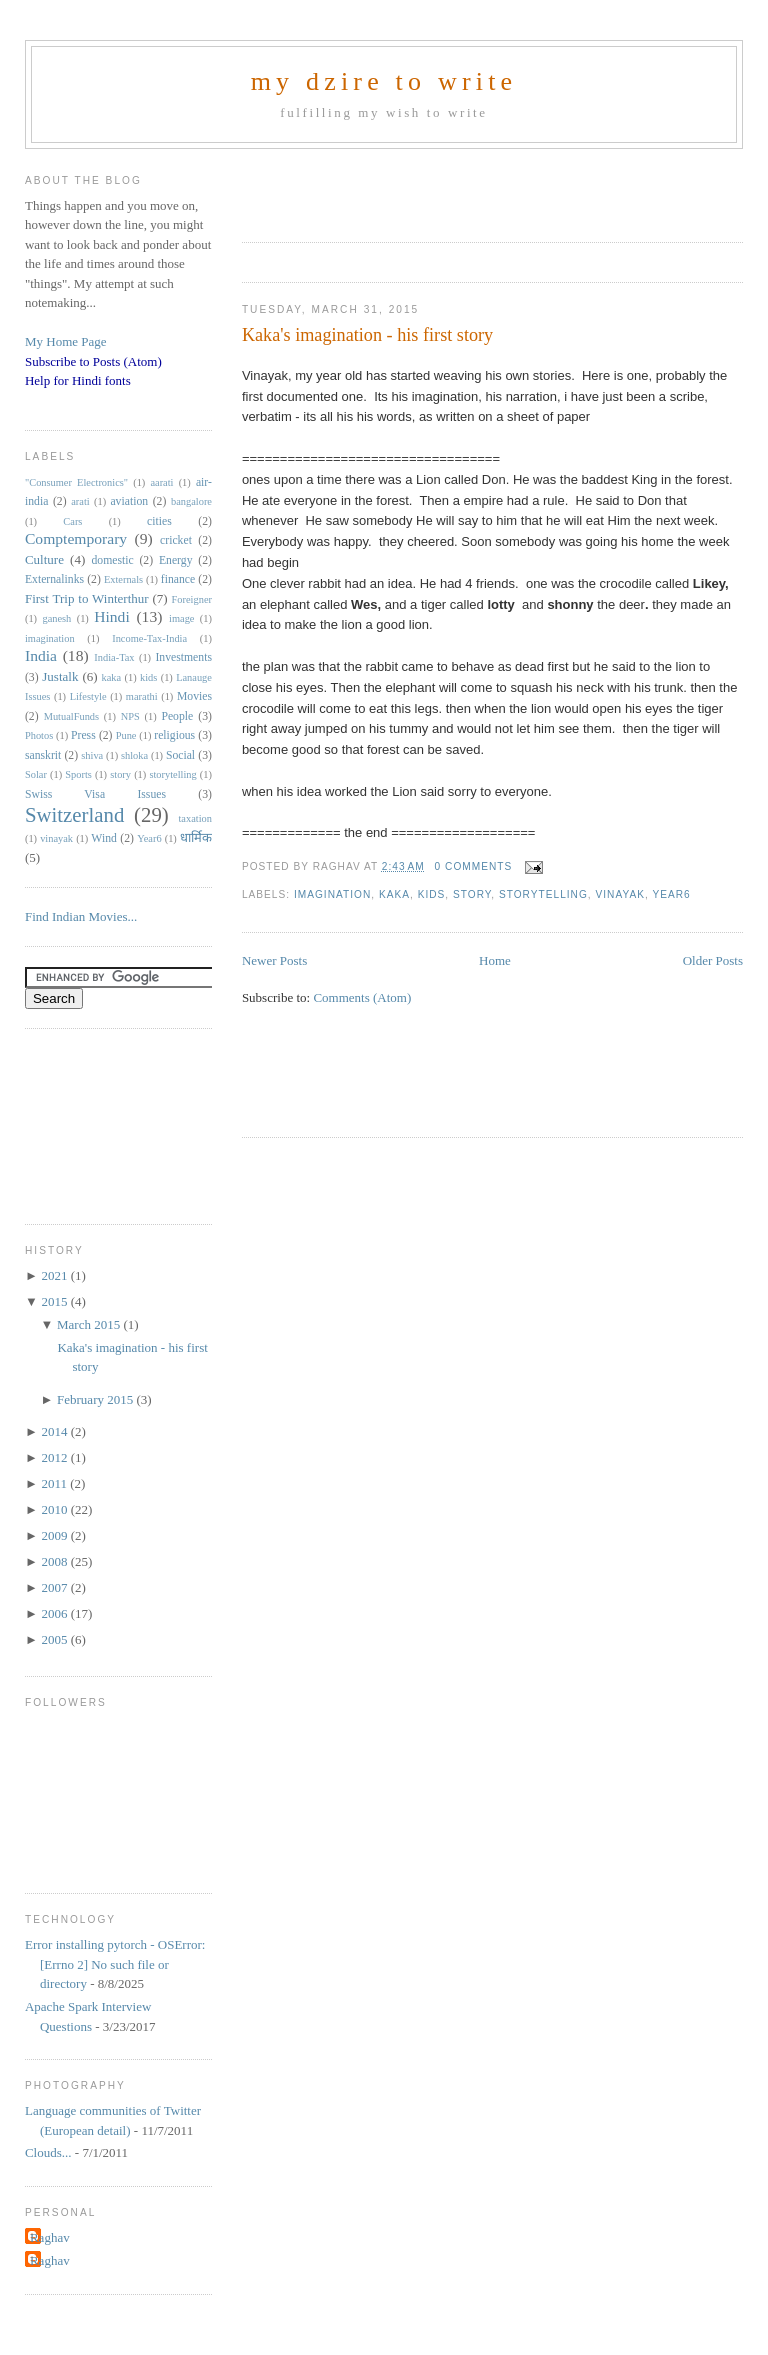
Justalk (60, 676)
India (41, 655)
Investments (183, 657)
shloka (134, 755)
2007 (55, 1587)
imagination (332, 894)
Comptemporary (76, 538)
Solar (36, 774)
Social (180, 755)
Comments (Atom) (362, 997)
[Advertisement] (476, 189)
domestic (112, 560)
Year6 (671, 894)
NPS (130, 716)
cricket (176, 540)
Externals (123, 579)
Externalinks (54, 579)
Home (495, 960)
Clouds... (48, 2152)
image (181, 618)
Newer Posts (274, 960)
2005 (55, 1639)
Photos (39, 735)
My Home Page (66, 341)
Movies (194, 696)
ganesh (56, 618)
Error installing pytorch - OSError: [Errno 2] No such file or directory (115, 1964)
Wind (104, 838)
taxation (194, 818)
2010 (55, 1509)
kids (432, 894)
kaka (394, 894)
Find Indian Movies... (81, 916)
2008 (55, 1561)
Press (83, 735)
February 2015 (96, 1399)
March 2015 (90, 1324)
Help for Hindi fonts (78, 380)
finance (178, 579)
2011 (55, 1483)
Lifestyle (88, 696)
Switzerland (74, 814)
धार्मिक (196, 837)
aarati (161, 482)
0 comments (474, 866)
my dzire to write (384, 81)
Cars (72, 521)
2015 (55, 1301)
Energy (176, 560)
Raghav (50, 2237)
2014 (55, 1431)
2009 (55, 1535)
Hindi (112, 616)
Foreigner (192, 599)
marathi (142, 696)
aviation (129, 501)
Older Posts (713, 960)
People (177, 716)
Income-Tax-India (149, 638)
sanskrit (43, 755)
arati (80, 501)
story (472, 894)
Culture (44, 559)
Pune (126, 735)
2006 (55, 1613)
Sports (78, 774)
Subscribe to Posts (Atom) (93, 361)
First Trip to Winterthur (87, 598)
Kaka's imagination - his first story (367, 335)
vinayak (619, 894)
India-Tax (114, 657)
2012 (55, 1457)
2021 (55, 1275)
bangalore (191, 501)
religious (174, 735)
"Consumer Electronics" (76, 482)
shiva (92, 755)
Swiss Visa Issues (95, 794)
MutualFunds (71, 716)
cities (159, 521)
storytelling (543, 894)
